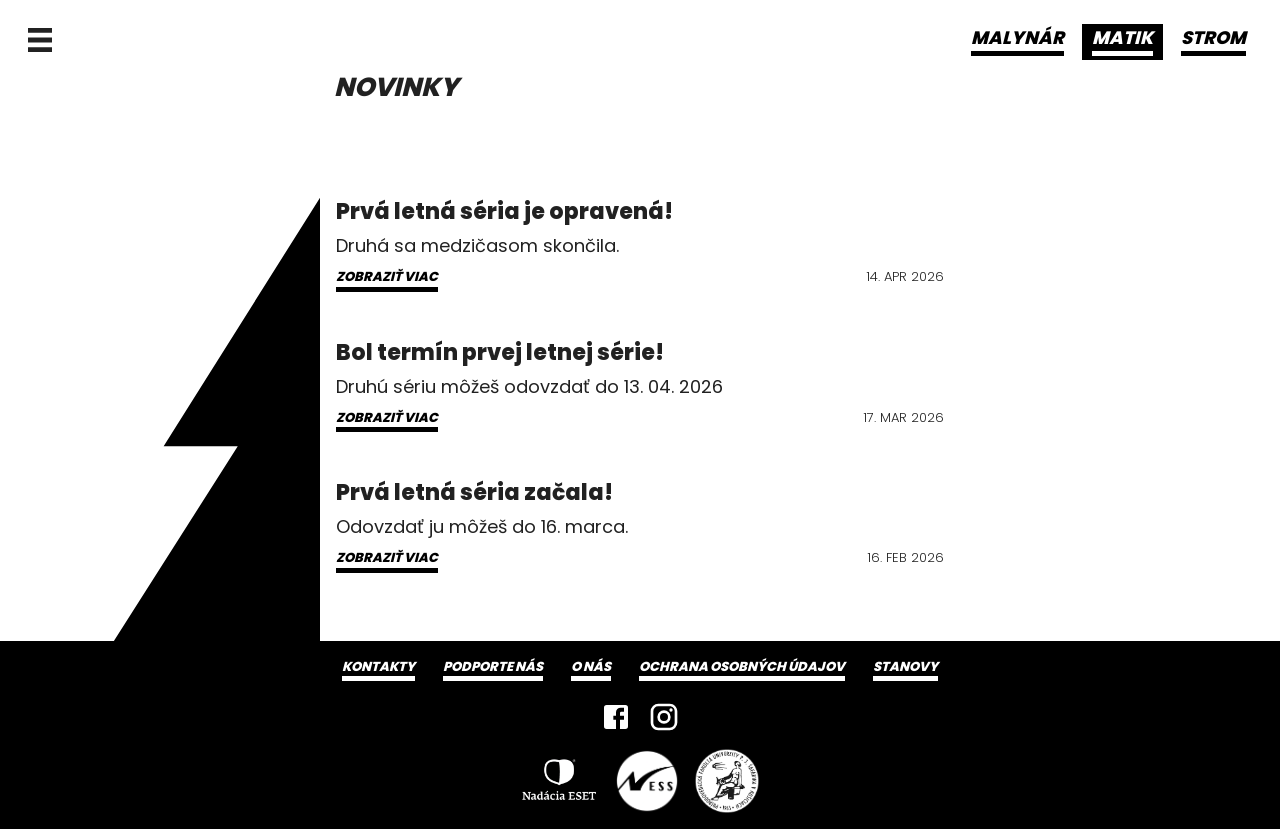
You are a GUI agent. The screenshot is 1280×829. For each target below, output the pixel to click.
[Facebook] (616, 717)
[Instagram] (664, 717)
